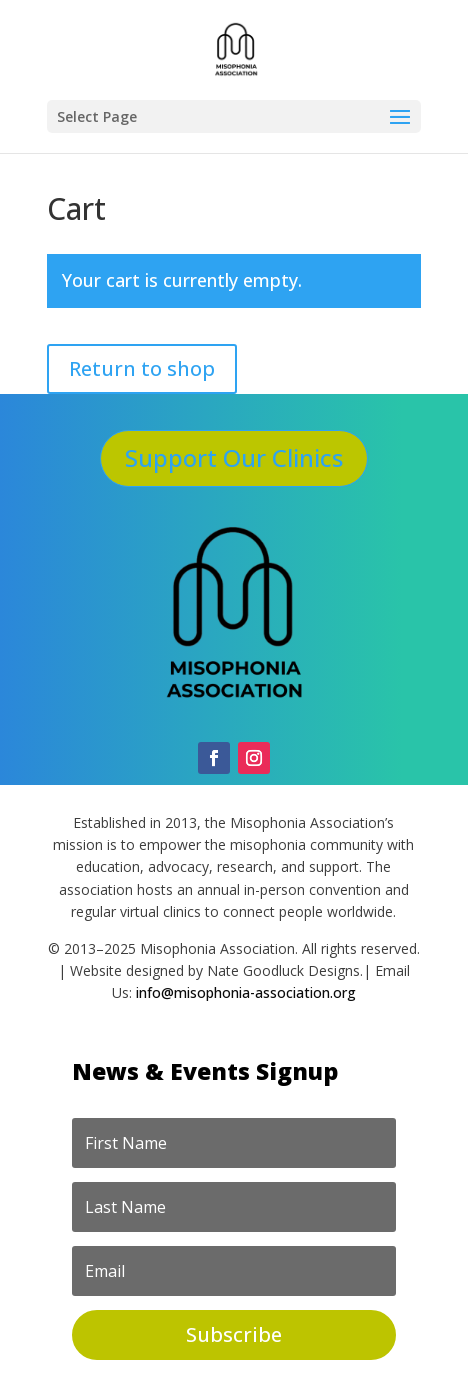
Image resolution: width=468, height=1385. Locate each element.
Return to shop (142, 368)
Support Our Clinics (234, 457)
